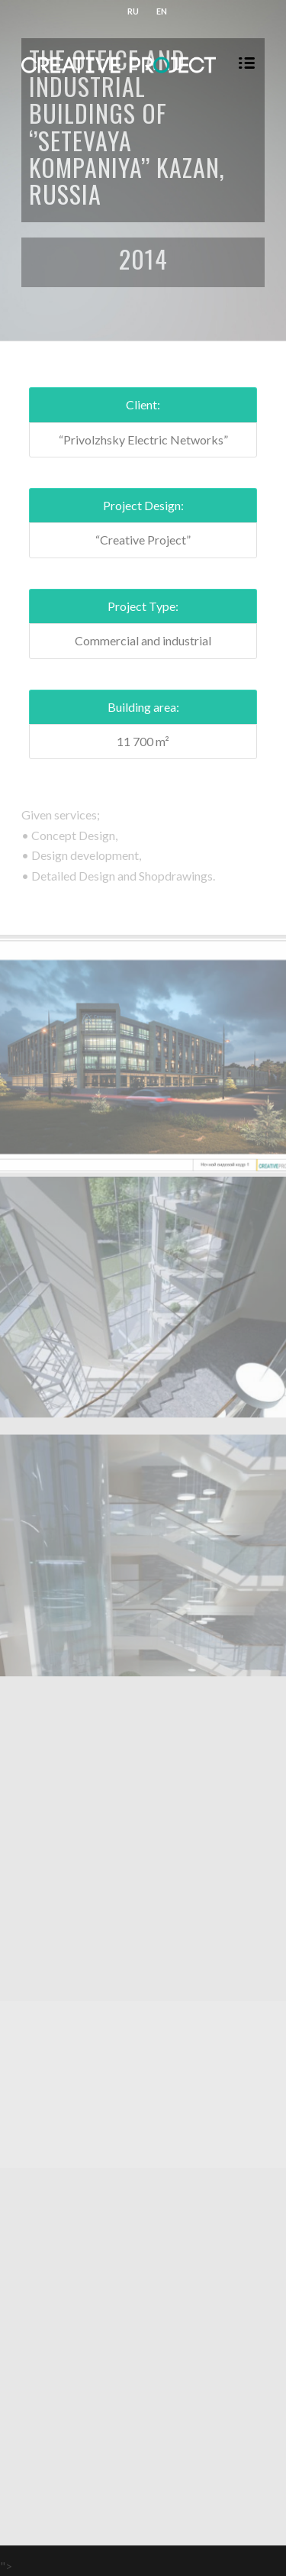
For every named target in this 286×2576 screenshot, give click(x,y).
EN (161, 11)
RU (133, 11)
